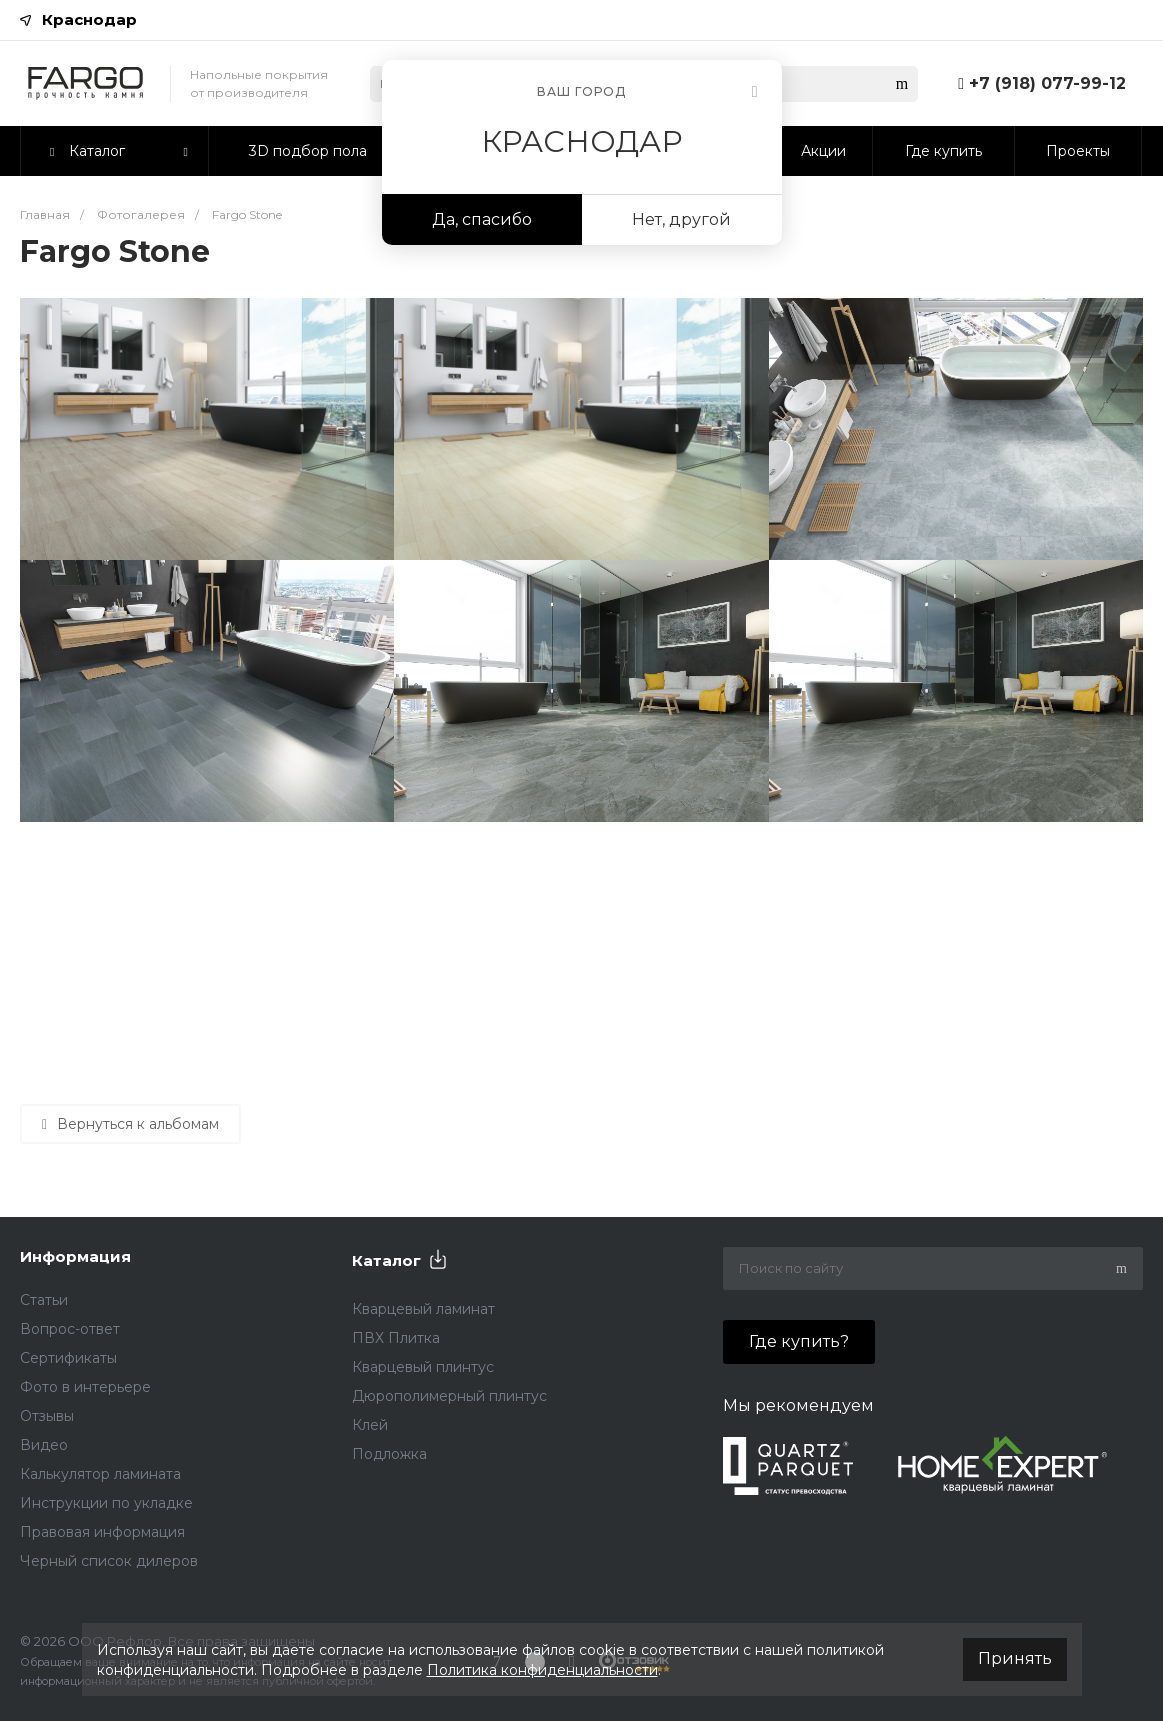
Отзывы (47, 1416)
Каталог (386, 1260)
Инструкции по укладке (106, 1503)
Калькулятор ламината (100, 1474)
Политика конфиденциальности (542, 1670)
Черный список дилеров (109, 1561)
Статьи (44, 1300)
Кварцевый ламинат (423, 1309)
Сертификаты (68, 1358)
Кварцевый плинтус (423, 1367)
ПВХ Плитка (396, 1338)
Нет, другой (681, 219)
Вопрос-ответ (70, 1329)
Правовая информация (102, 1532)
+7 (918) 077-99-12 (1047, 83)
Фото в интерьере (85, 1387)
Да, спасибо (482, 219)
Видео (44, 1445)
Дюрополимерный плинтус (449, 1396)
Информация (75, 1256)
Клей (370, 1425)
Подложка (389, 1454)
